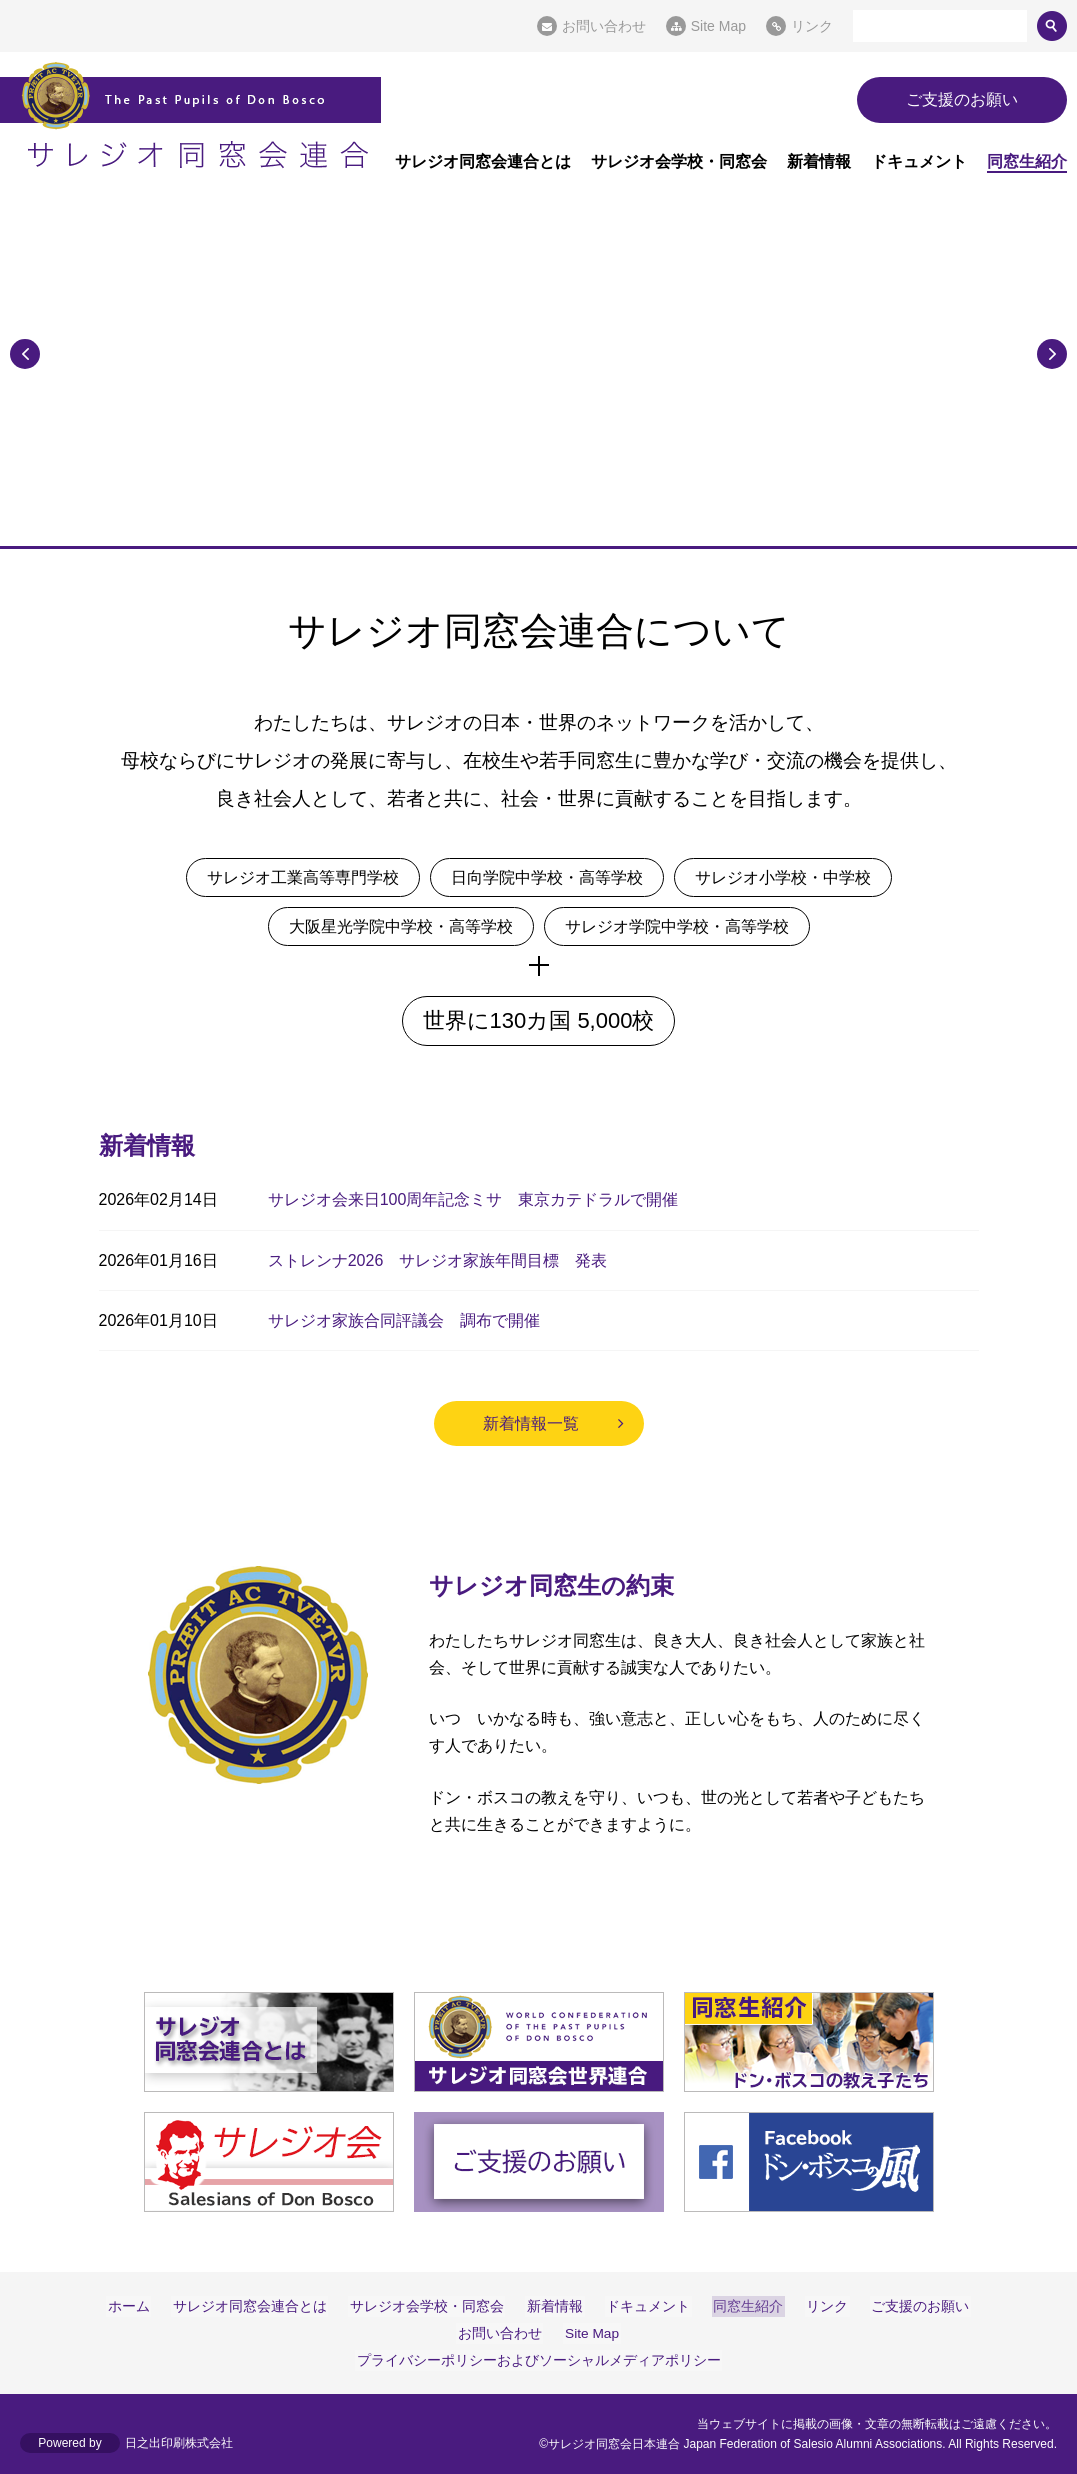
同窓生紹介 (1027, 161)
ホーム (140, 2306)
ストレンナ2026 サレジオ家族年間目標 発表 (438, 1260)
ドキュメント (919, 161)
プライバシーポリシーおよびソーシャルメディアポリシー (539, 2360)
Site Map (718, 26)
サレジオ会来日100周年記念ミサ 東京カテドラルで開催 (473, 1199)
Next (1052, 352)
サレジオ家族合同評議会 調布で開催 (404, 1320)
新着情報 (819, 161)
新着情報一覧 (531, 1423)
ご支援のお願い (962, 99)
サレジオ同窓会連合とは (483, 161)
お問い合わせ (604, 26)
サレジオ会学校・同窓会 (679, 161)
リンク (812, 26)
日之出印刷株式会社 (179, 2444)
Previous (25, 352)
